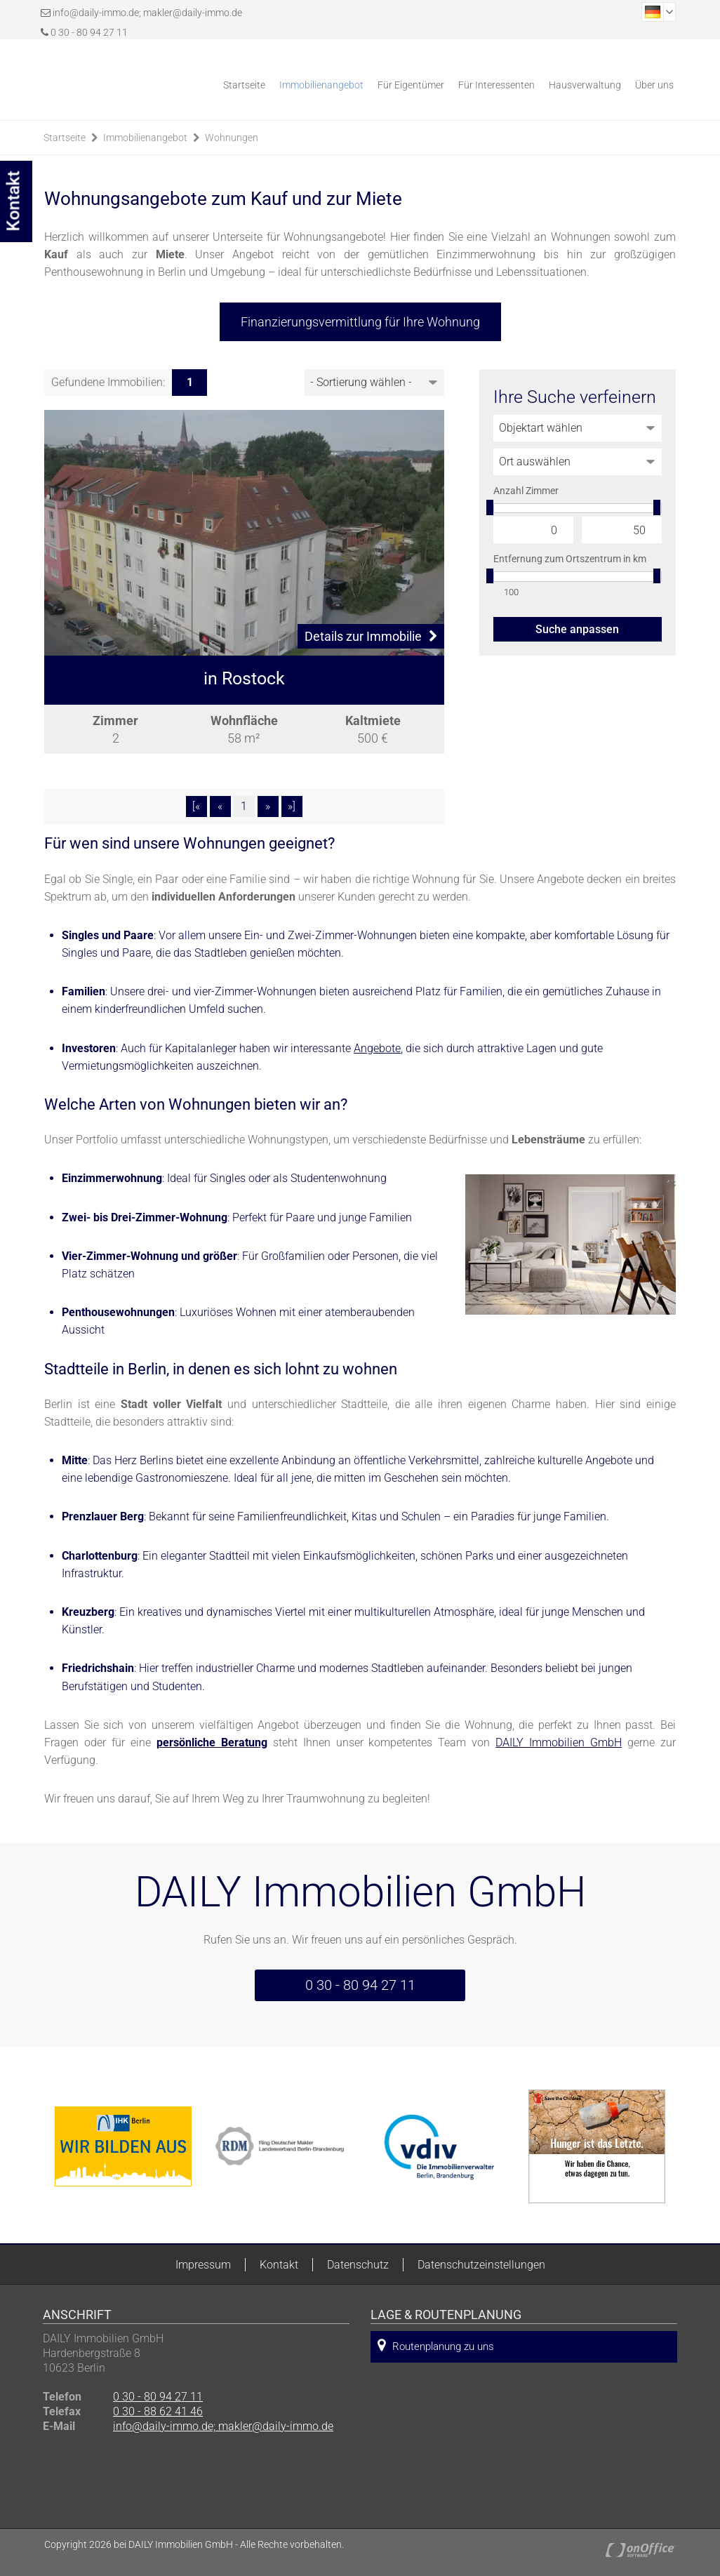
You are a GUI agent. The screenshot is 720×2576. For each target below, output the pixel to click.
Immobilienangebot (321, 85)
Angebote (377, 1048)
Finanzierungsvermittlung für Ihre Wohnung (360, 321)
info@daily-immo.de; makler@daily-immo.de (147, 12)
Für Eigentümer (411, 85)
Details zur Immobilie (371, 636)
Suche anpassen (577, 629)
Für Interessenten (496, 85)
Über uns (654, 85)
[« (196, 806)
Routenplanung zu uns (436, 2345)
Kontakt (279, 2264)
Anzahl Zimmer (526, 490)
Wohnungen (231, 137)
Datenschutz (358, 2264)
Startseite (244, 85)
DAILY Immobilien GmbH (558, 1742)
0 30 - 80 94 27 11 (84, 32)
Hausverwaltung (585, 85)
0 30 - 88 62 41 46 (158, 2411)
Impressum (203, 2264)
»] (291, 806)
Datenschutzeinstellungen (481, 2264)
